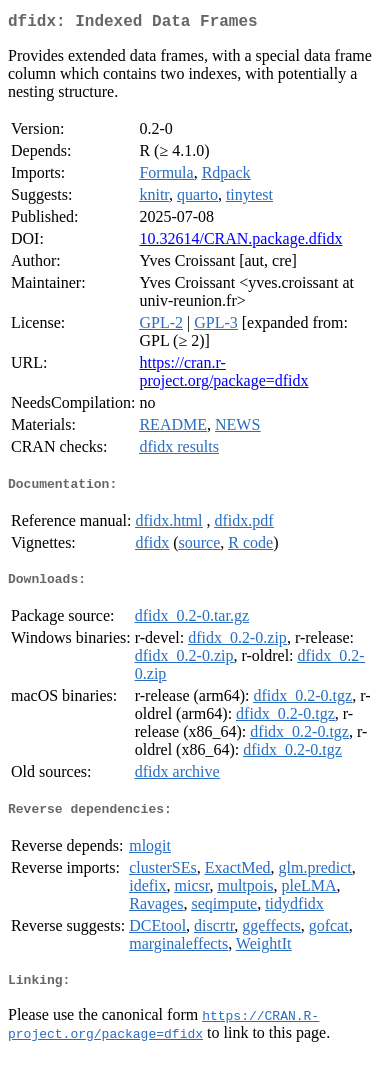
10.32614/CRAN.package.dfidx (240, 242)
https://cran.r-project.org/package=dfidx (223, 375)
